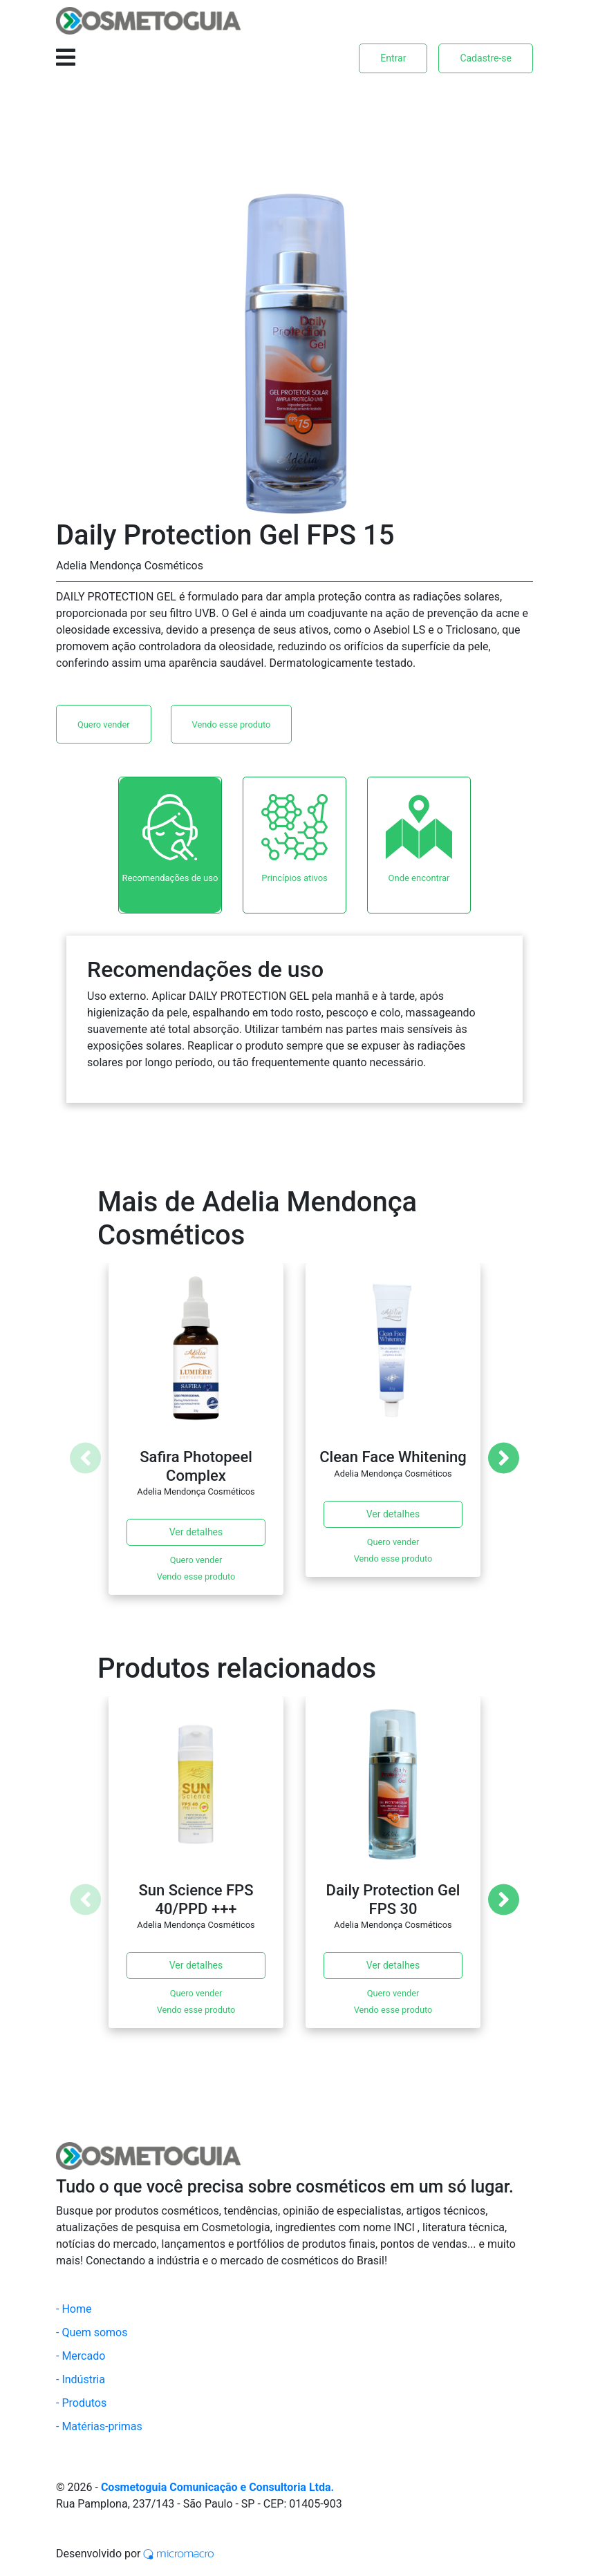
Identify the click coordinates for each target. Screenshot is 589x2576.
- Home (73, 2308)
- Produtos (81, 2402)
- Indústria (80, 2379)
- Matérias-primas (99, 2426)
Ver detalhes (196, 1531)
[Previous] (85, 1457)
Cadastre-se (486, 58)
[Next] (503, 1457)
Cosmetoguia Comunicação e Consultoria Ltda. (217, 2487)
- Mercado (80, 2355)
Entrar (393, 58)
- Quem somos (92, 2332)
